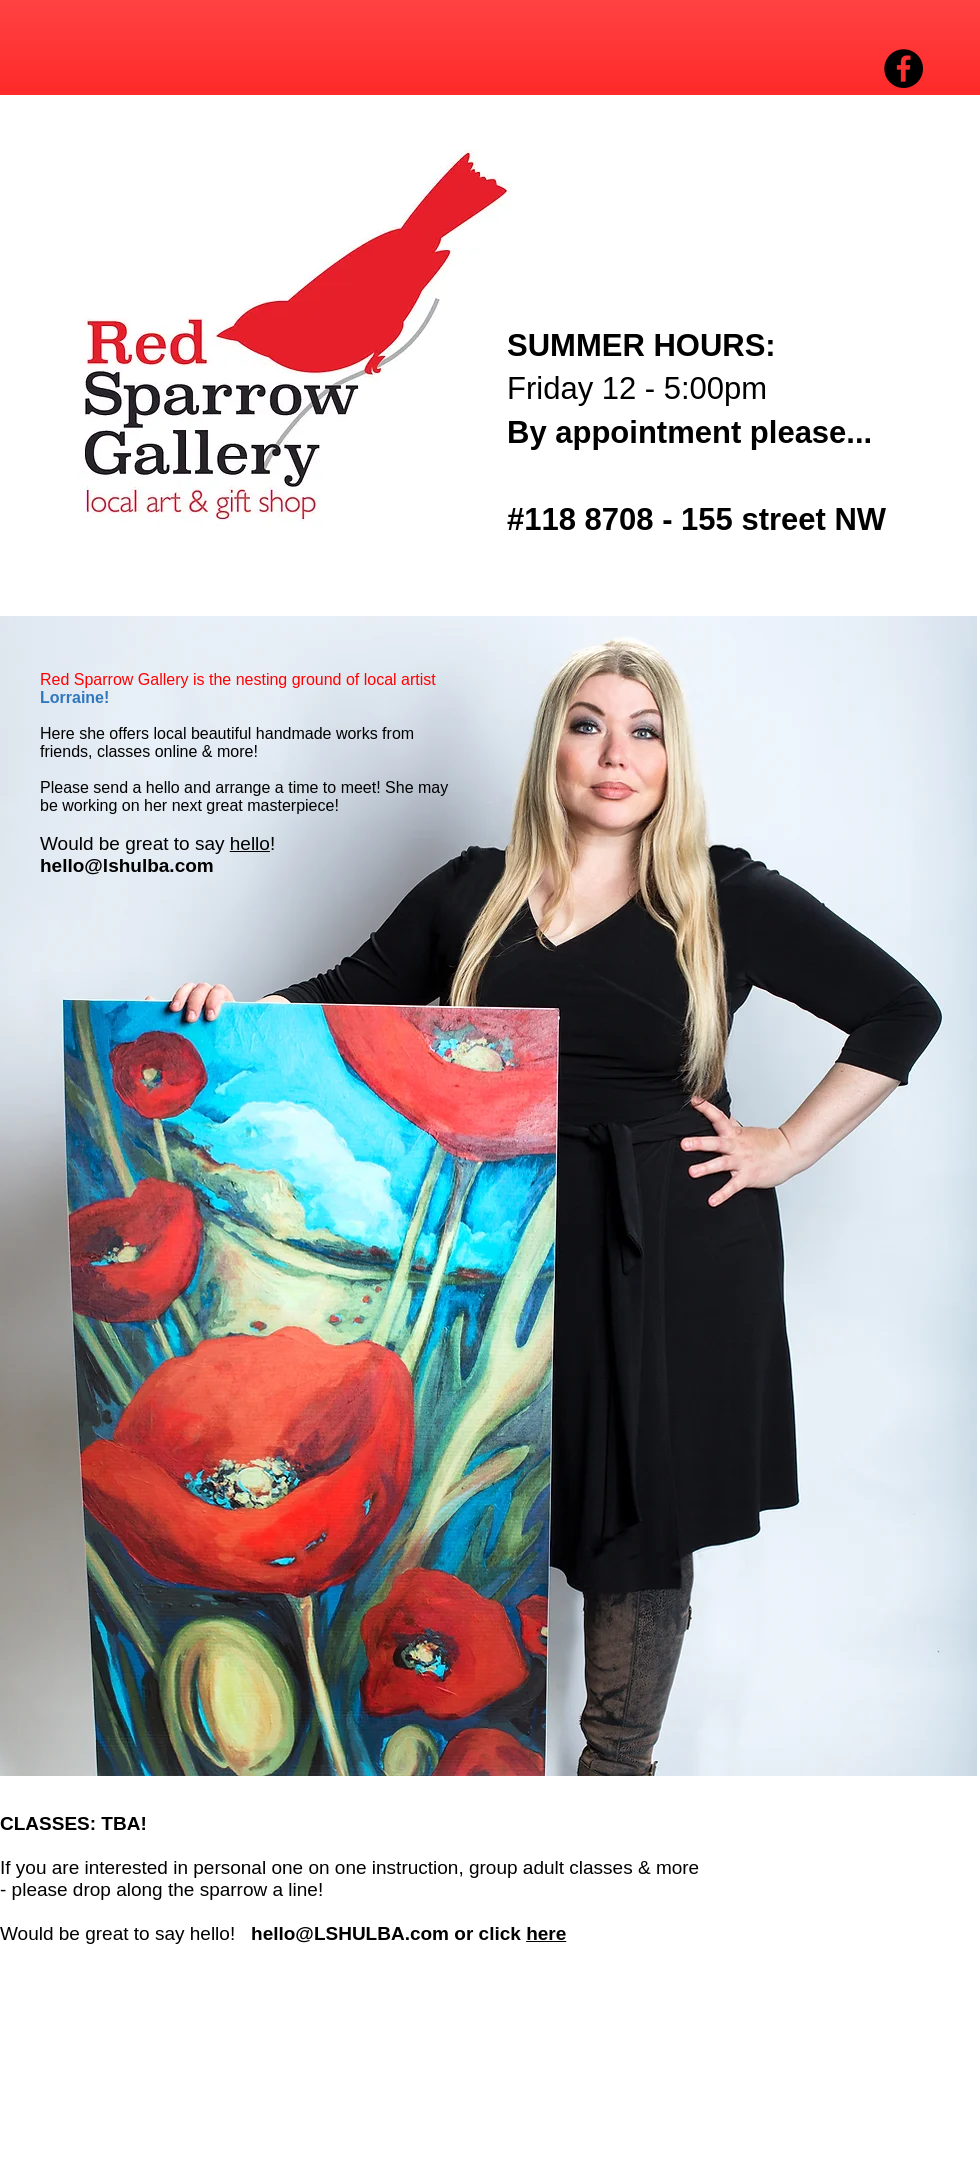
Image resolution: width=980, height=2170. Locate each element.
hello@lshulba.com (127, 865)
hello (250, 843)
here (546, 1933)
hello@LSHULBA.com (350, 1933)
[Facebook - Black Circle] (903, 68)
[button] (263, 336)
